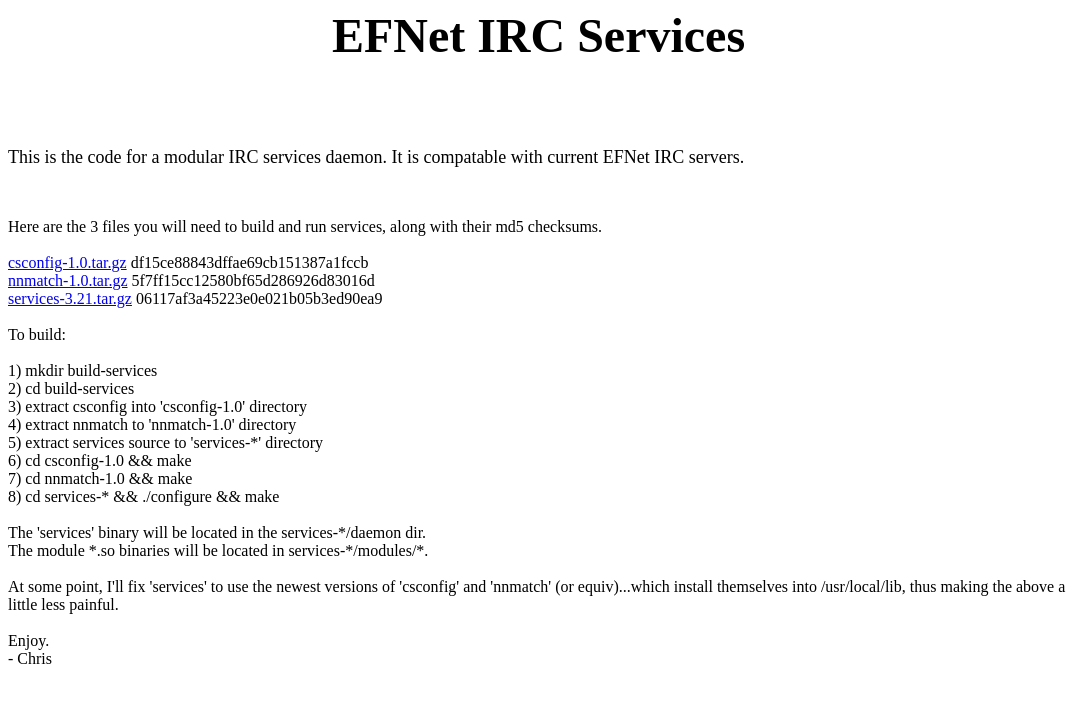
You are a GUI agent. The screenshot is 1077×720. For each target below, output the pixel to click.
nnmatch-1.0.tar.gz (68, 280)
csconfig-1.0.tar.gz (67, 262)
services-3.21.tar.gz (70, 298)
